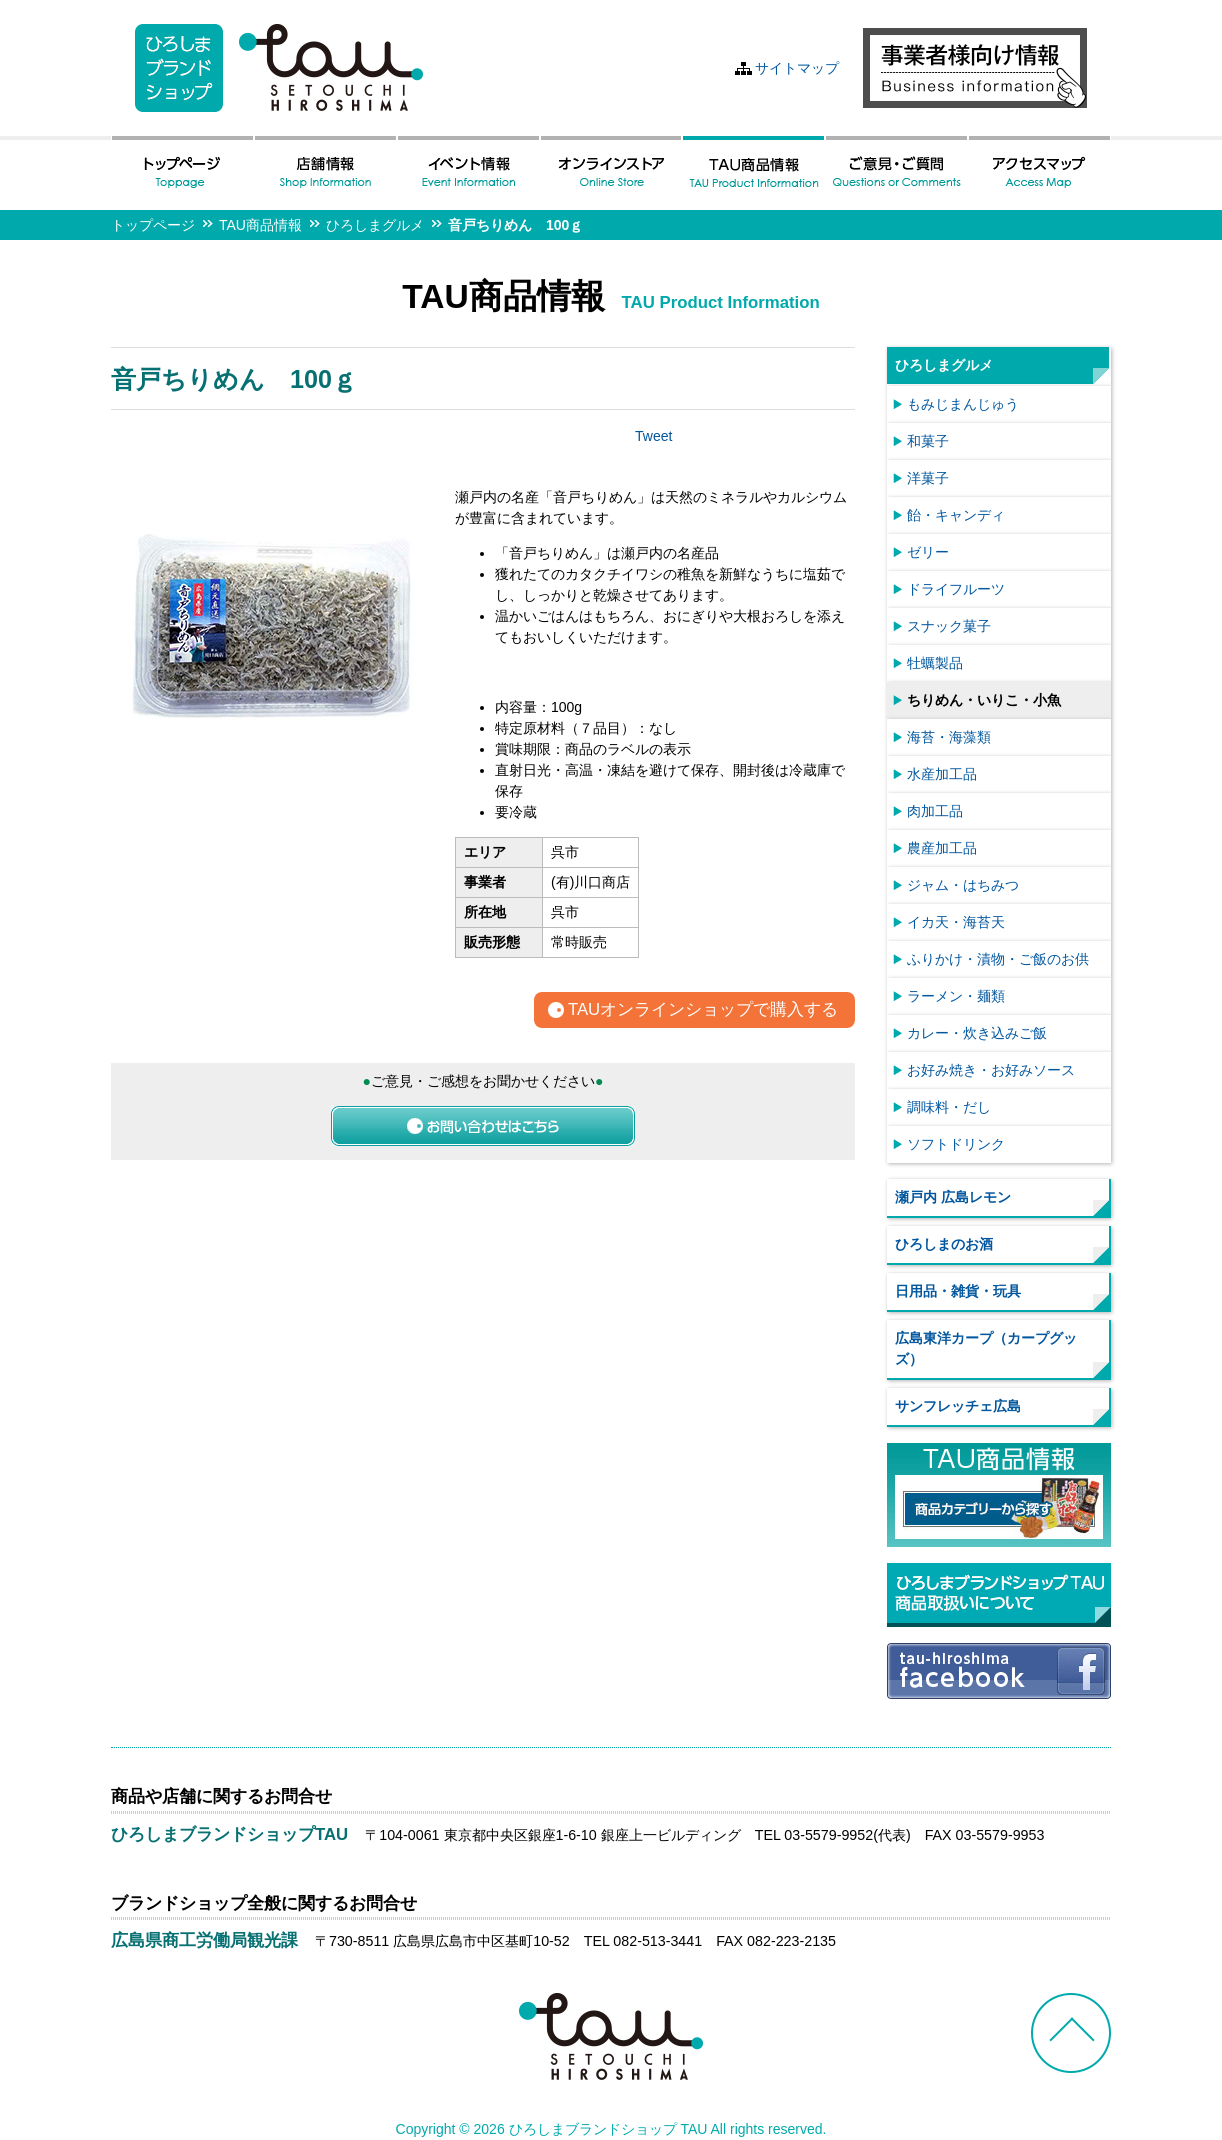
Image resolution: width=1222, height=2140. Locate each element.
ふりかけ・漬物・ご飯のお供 (998, 959)
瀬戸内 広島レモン (953, 1197)
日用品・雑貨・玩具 (958, 1291)
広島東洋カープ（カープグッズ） (986, 1348)
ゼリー (928, 552)
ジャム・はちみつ (963, 885)
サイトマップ (797, 68)
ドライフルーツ (956, 589)
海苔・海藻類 (949, 737)
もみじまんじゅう (963, 404)
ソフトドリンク (956, 1144)
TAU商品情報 (260, 225)
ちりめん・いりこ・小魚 (984, 700)
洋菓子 (928, 478)
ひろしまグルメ (375, 225)
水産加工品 (942, 774)
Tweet (653, 436)
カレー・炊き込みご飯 (977, 1033)
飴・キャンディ (956, 515)
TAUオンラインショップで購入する (703, 1010)
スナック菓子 (949, 626)
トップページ (153, 225)
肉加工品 (935, 811)
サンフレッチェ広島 (958, 1406)
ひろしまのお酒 (944, 1244)
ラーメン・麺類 (956, 996)
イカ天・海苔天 (956, 922)
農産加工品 (942, 848)
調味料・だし (949, 1107)
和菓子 (928, 441)
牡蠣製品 (935, 663)
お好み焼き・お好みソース (991, 1070)
